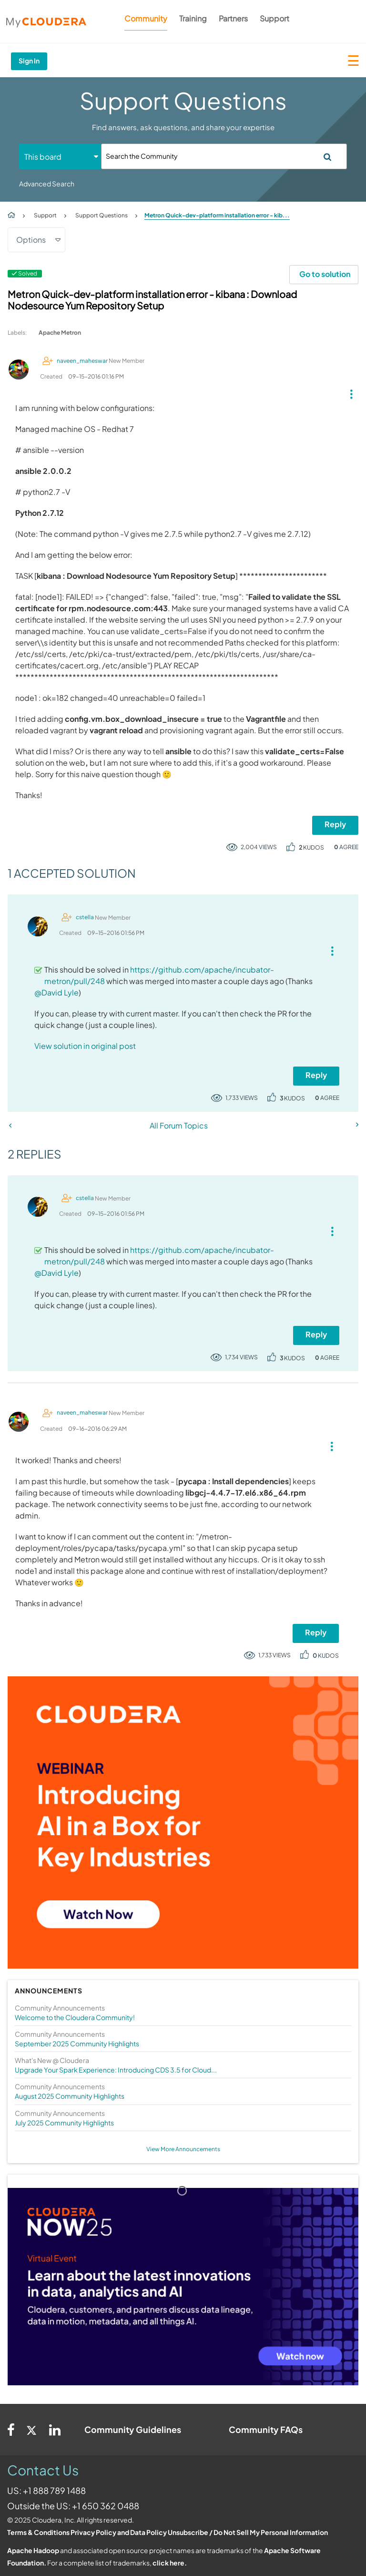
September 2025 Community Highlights (77, 2043)
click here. (169, 2562)
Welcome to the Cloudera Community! (75, 2017)
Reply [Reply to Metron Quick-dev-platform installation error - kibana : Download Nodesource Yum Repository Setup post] (335, 824)
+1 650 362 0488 (105, 2505)
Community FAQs (266, 2429)
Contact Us (43, 2470)
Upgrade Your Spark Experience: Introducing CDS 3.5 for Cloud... (116, 2069)
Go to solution (324, 274)
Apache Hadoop (33, 2550)
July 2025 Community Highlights (64, 2122)
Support (274, 18)
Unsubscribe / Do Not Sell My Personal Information (248, 2532)
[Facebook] (11, 2429)
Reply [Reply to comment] (316, 1075)
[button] (347, 392)
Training (193, 18)
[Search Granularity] (60, 156)
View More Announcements (183, 2149)
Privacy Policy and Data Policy (119, 2532)
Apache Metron (60, 332)
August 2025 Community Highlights (69, 2096)
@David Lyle (56, 992)
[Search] (224, 156)
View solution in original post (85, 1046)
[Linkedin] (55, 2429)
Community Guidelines (132, 2429)
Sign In (29, 60)
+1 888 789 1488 (54, 2490)
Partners (233, 18)
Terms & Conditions (38, 2532)
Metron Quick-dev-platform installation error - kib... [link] (217, 215)
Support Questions (101, 215)
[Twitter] (32, 2429)
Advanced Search (46, 183)
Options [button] (31, 240)
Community (145, 18)
